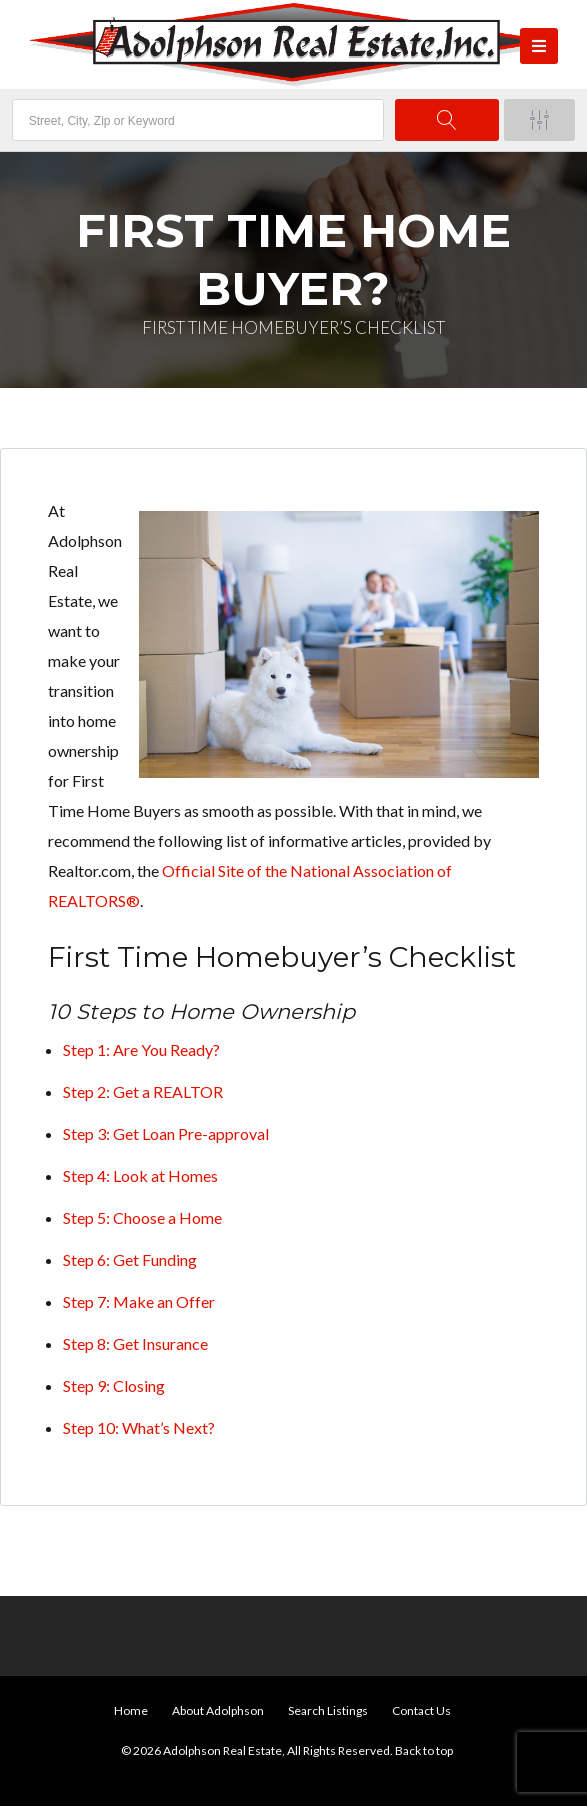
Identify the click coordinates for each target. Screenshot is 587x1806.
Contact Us (421, 1710)
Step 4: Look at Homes (140, 1175)
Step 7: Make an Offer (139, 1301)
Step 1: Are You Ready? (141, 1049)
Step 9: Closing (114, 1385)
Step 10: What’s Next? (139, 1427)
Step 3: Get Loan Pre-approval (166, 1133)
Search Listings (328, 1710)
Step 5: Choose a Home (142, 1217)
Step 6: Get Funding (130, 1259)
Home (131, 1710)
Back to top (424, 1750)
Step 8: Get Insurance (135, 1343)
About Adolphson (218, 1710)
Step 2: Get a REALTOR (143, 1091)
